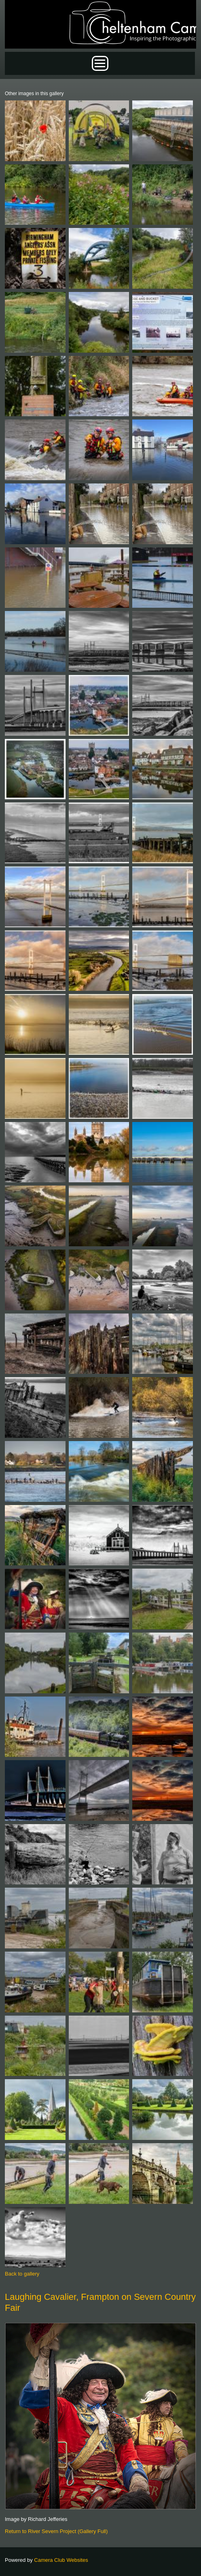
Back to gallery (22, 2274)
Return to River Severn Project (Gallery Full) (56, 2531)
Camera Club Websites (61, 2560)
